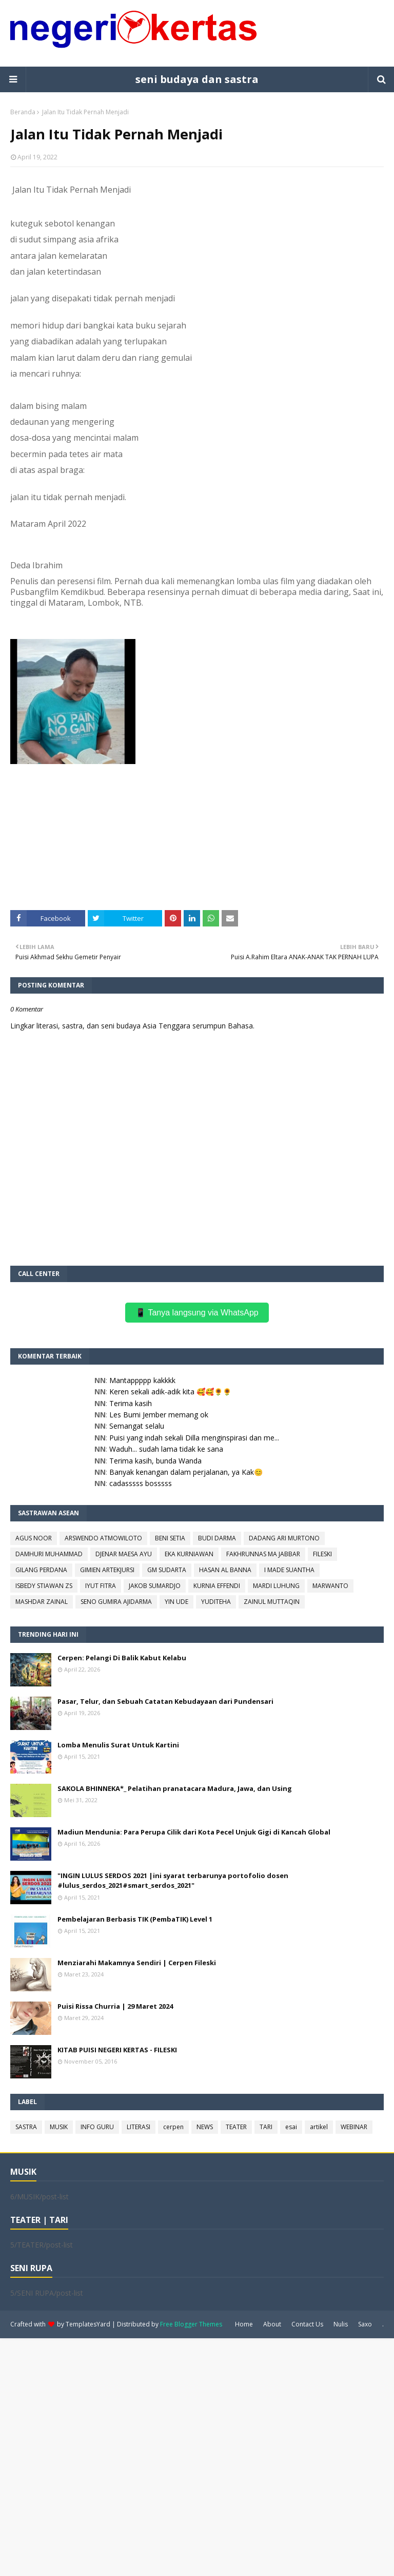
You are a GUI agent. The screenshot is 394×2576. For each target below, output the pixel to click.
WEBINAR (354, 2126)
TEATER (236, 2126)
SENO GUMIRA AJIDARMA (116, 1601)
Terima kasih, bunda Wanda (155, 1461)
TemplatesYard (88, 2324)
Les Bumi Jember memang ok (158, 1414)
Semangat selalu (136, 1426)
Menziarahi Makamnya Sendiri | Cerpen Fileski (136, 1962)
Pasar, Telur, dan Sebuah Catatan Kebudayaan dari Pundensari (165, 1701)
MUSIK (59, 2126)
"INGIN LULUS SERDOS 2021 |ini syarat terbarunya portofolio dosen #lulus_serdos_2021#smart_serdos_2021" (172, 1880)
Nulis (340, 2324)
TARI (266, 2126)
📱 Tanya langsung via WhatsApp (196, 1312)
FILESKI (322, 1554)
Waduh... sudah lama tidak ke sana (166, 1449)
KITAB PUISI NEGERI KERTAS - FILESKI (117, 2049)
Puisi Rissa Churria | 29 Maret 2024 (115, 2006)
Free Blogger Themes (191, 2324)
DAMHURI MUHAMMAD (49, 1554)
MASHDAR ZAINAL (41, 1601)
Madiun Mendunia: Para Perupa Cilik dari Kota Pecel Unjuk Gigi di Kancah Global (193, 1832)
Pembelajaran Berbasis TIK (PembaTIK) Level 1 (134, 1919)
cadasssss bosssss (140, 1483)
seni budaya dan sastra (197, 79)
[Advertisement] (197, 2456)
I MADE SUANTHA (289, 1569)
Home (244, 2324)
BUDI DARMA (217, 1538)
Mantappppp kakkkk (142, 1380)
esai (291, 2126)
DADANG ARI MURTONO (284, 1538)
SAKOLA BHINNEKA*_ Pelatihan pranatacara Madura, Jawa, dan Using (174, 1788)
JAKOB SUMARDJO (155, 1585)
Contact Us (307, 2324)
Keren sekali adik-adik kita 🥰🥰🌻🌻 (170, 1391)
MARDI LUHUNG (276, 1585)
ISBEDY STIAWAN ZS (43, 1585)
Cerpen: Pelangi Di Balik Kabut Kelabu (121, 1657)
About (272, 2324)
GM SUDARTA (166, 1569)
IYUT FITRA (100, 1585)
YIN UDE (176, 1601)
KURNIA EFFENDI (216, 1585)
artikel (319, 2126)
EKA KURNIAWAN (189, 1554)
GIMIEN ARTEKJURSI (107, 1569)
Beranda (22, 112)
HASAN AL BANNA (225, 1569)
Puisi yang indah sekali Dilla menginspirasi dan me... (194, 1437)
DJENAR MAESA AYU (123, 1554)
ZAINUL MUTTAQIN (272, 1601)
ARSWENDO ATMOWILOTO (103, 1538)
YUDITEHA (216, 1601)
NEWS (204, 2126)
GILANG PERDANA (41, 1569)
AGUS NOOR (33, 1538)
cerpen (173, 2126)
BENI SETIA (170, 1538)
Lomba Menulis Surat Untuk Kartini (118, 1744)
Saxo (365, 2324)
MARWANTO (330, 1585)
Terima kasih (130, 1403)
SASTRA (26, 2126)
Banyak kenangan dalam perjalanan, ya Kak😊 (186, 1472)
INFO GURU (97, 2126)
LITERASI (138, 2126)
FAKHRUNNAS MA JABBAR (263, 1554)
